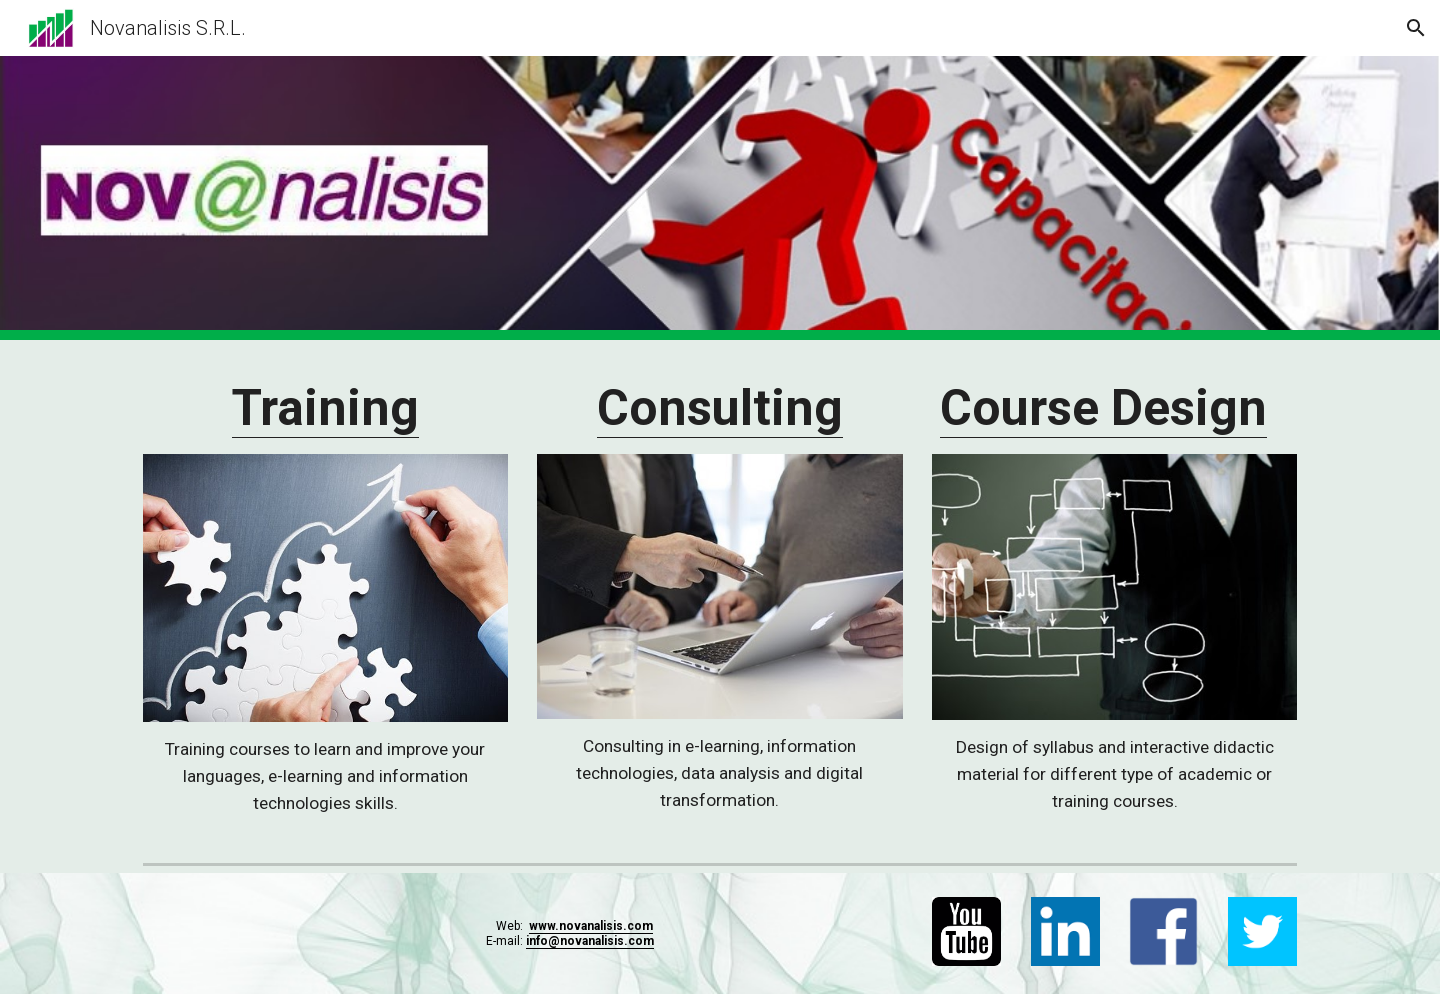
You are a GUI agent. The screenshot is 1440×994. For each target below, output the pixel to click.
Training (325, 408)
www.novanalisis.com (591, 926)
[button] (1416, 28)
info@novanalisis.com (590, 941)
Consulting (720, 408)
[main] (325, 409)
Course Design (1103, 408)
